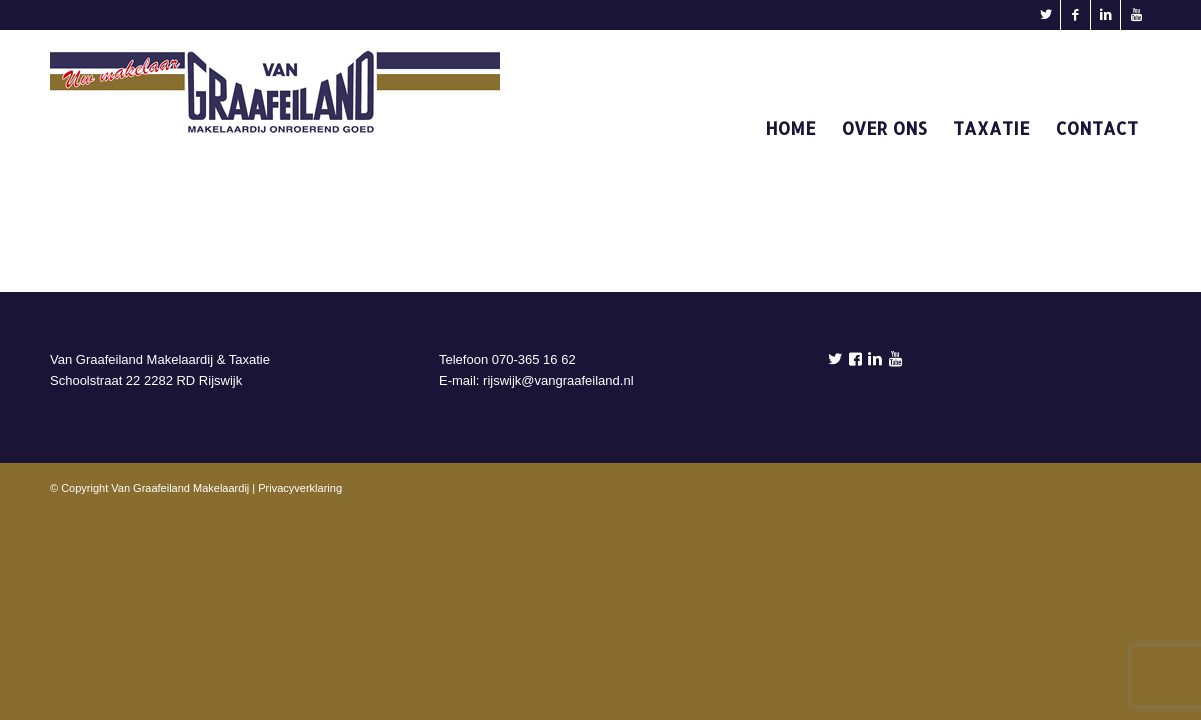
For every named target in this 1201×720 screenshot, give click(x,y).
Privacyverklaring (300, 488)
